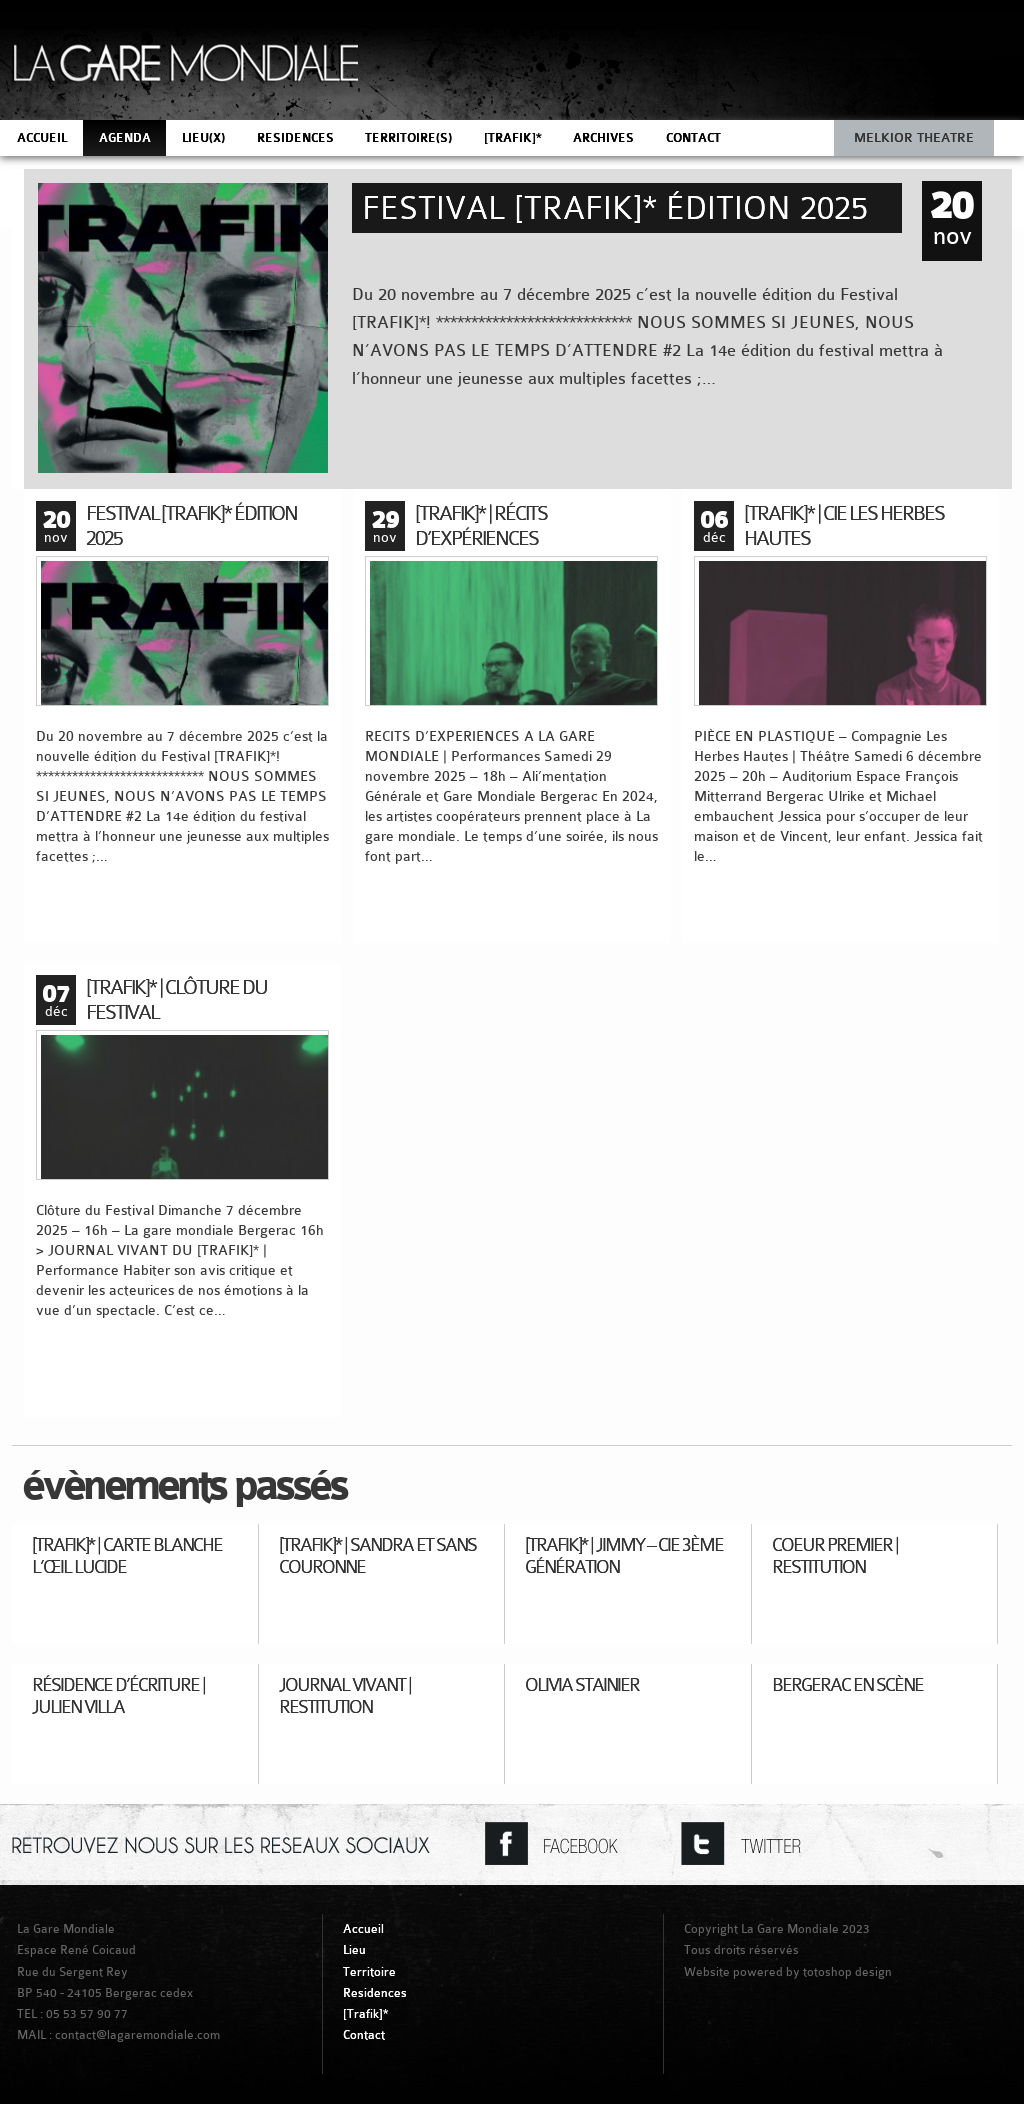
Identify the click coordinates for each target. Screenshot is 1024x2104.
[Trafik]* (365, 2014)
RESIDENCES (295, 138)
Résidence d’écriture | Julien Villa (118, 1695)
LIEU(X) (203, 138)
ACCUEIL (42, 138)
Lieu (354, 1950)
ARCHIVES (603, 138)
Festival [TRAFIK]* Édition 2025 (615, 208)
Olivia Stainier (582, 1684)
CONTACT (693, 138)
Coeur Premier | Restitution (835, 1555)
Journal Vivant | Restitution (345, 1695)
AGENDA (125, 138)
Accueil (363, 1929)
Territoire (369, 1972)
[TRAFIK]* (513, 138)
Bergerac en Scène (847, 1684)
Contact (364, 2035)
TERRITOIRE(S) (408, 138)
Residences (375, 1993)
